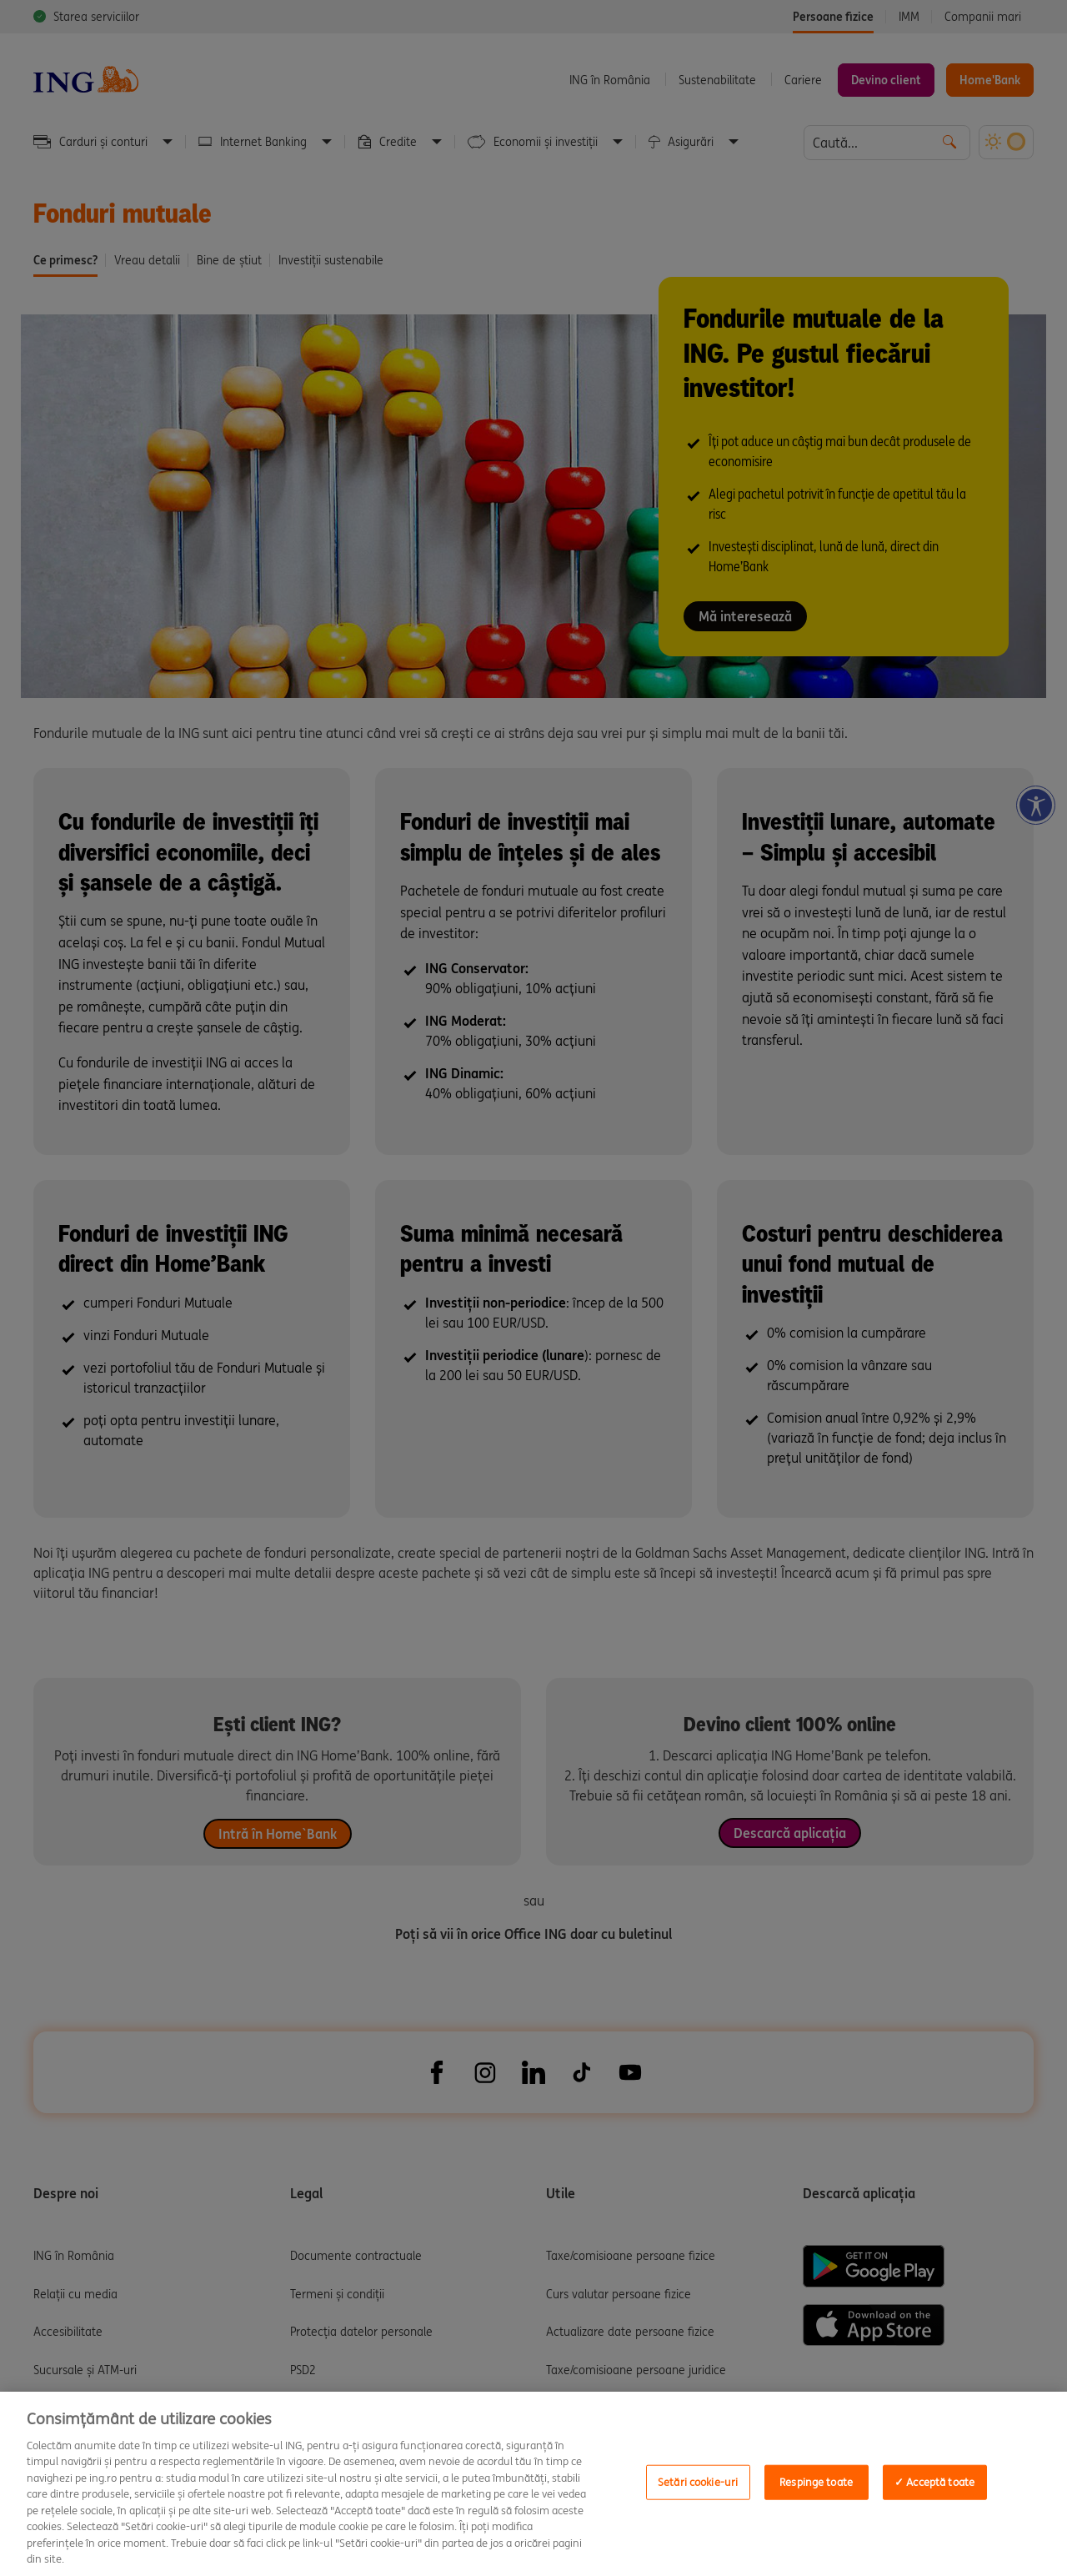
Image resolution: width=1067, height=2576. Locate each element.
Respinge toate (816, 2482)
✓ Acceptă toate (934, 2482)
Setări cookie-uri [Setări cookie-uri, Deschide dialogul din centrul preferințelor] (698, 2482)
